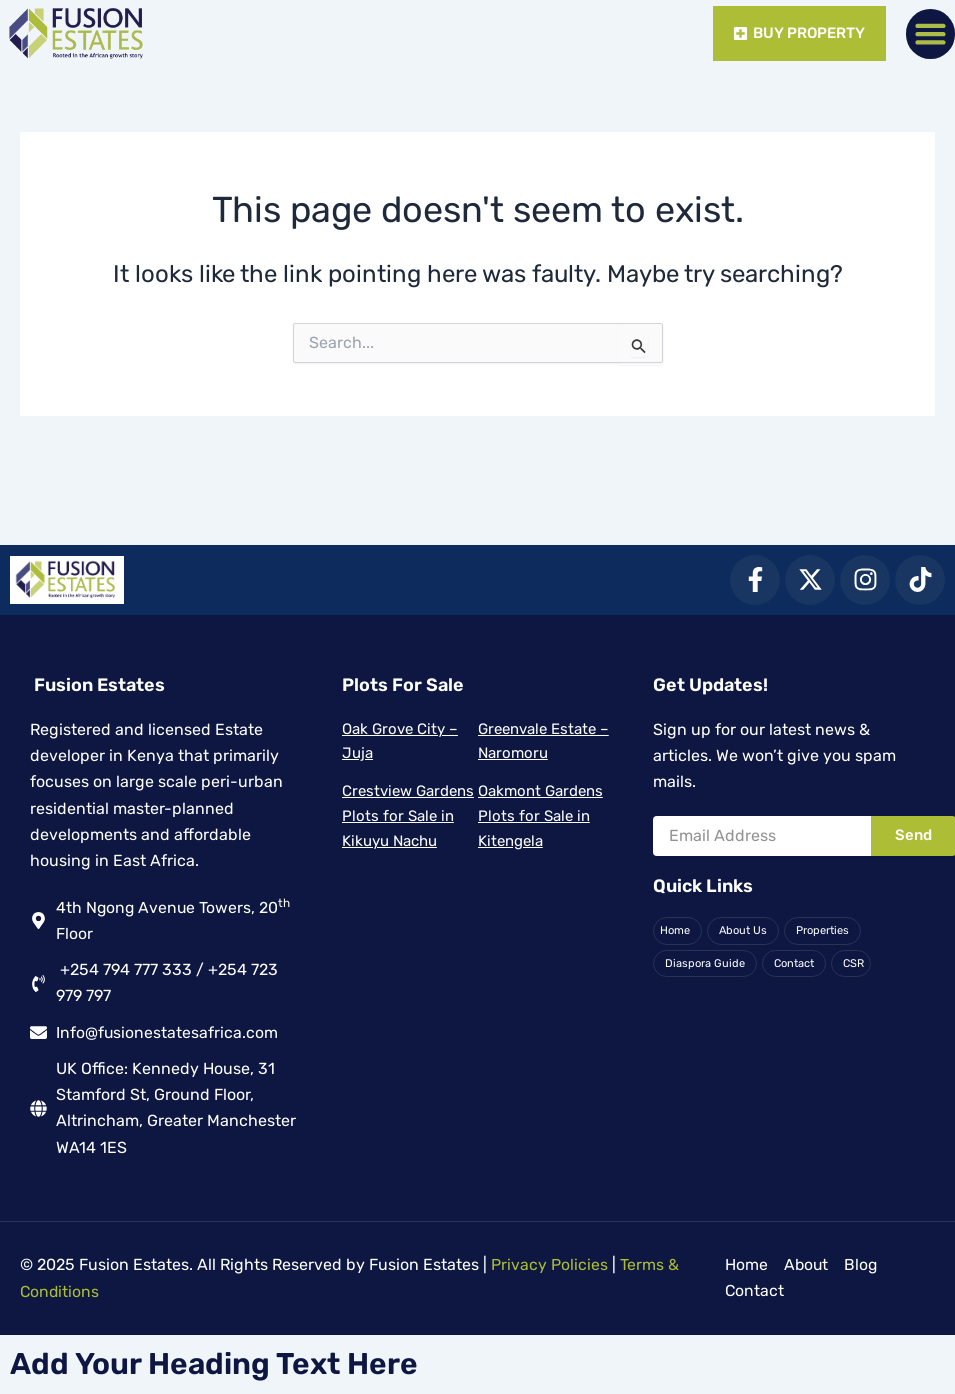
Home (675, 929)
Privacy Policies (549, 1265)
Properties (822, 929)
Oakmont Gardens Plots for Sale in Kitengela (540, 815)
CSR (852, 962)
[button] (931, 34)
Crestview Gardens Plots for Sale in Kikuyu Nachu (408, 815)
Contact (793, 962)
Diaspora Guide (704, 962)
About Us (743, 929)
